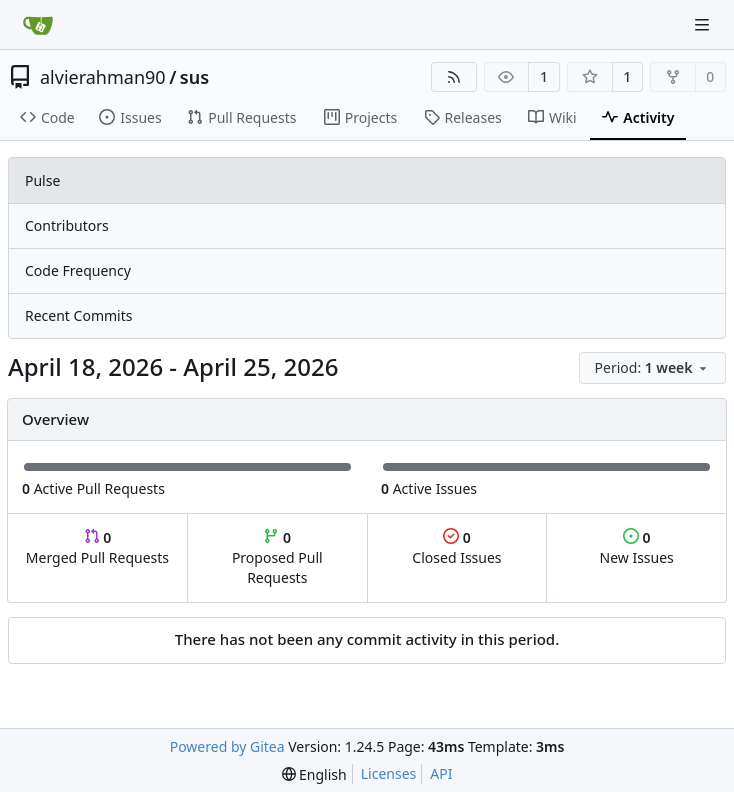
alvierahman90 (103, 77)
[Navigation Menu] (704, 24)
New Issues (637, 547)
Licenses (389, 773)
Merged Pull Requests (97, 547)
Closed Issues (456, 547)
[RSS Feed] (454, 77)
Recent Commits (78, 315)
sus (194, 77)
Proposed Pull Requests (277, 557)
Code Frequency (78, 270)
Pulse (42, 180)
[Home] (38, 25)
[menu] (652, 368)
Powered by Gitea (227, 746)
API (441, 773)
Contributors (67, 225)
